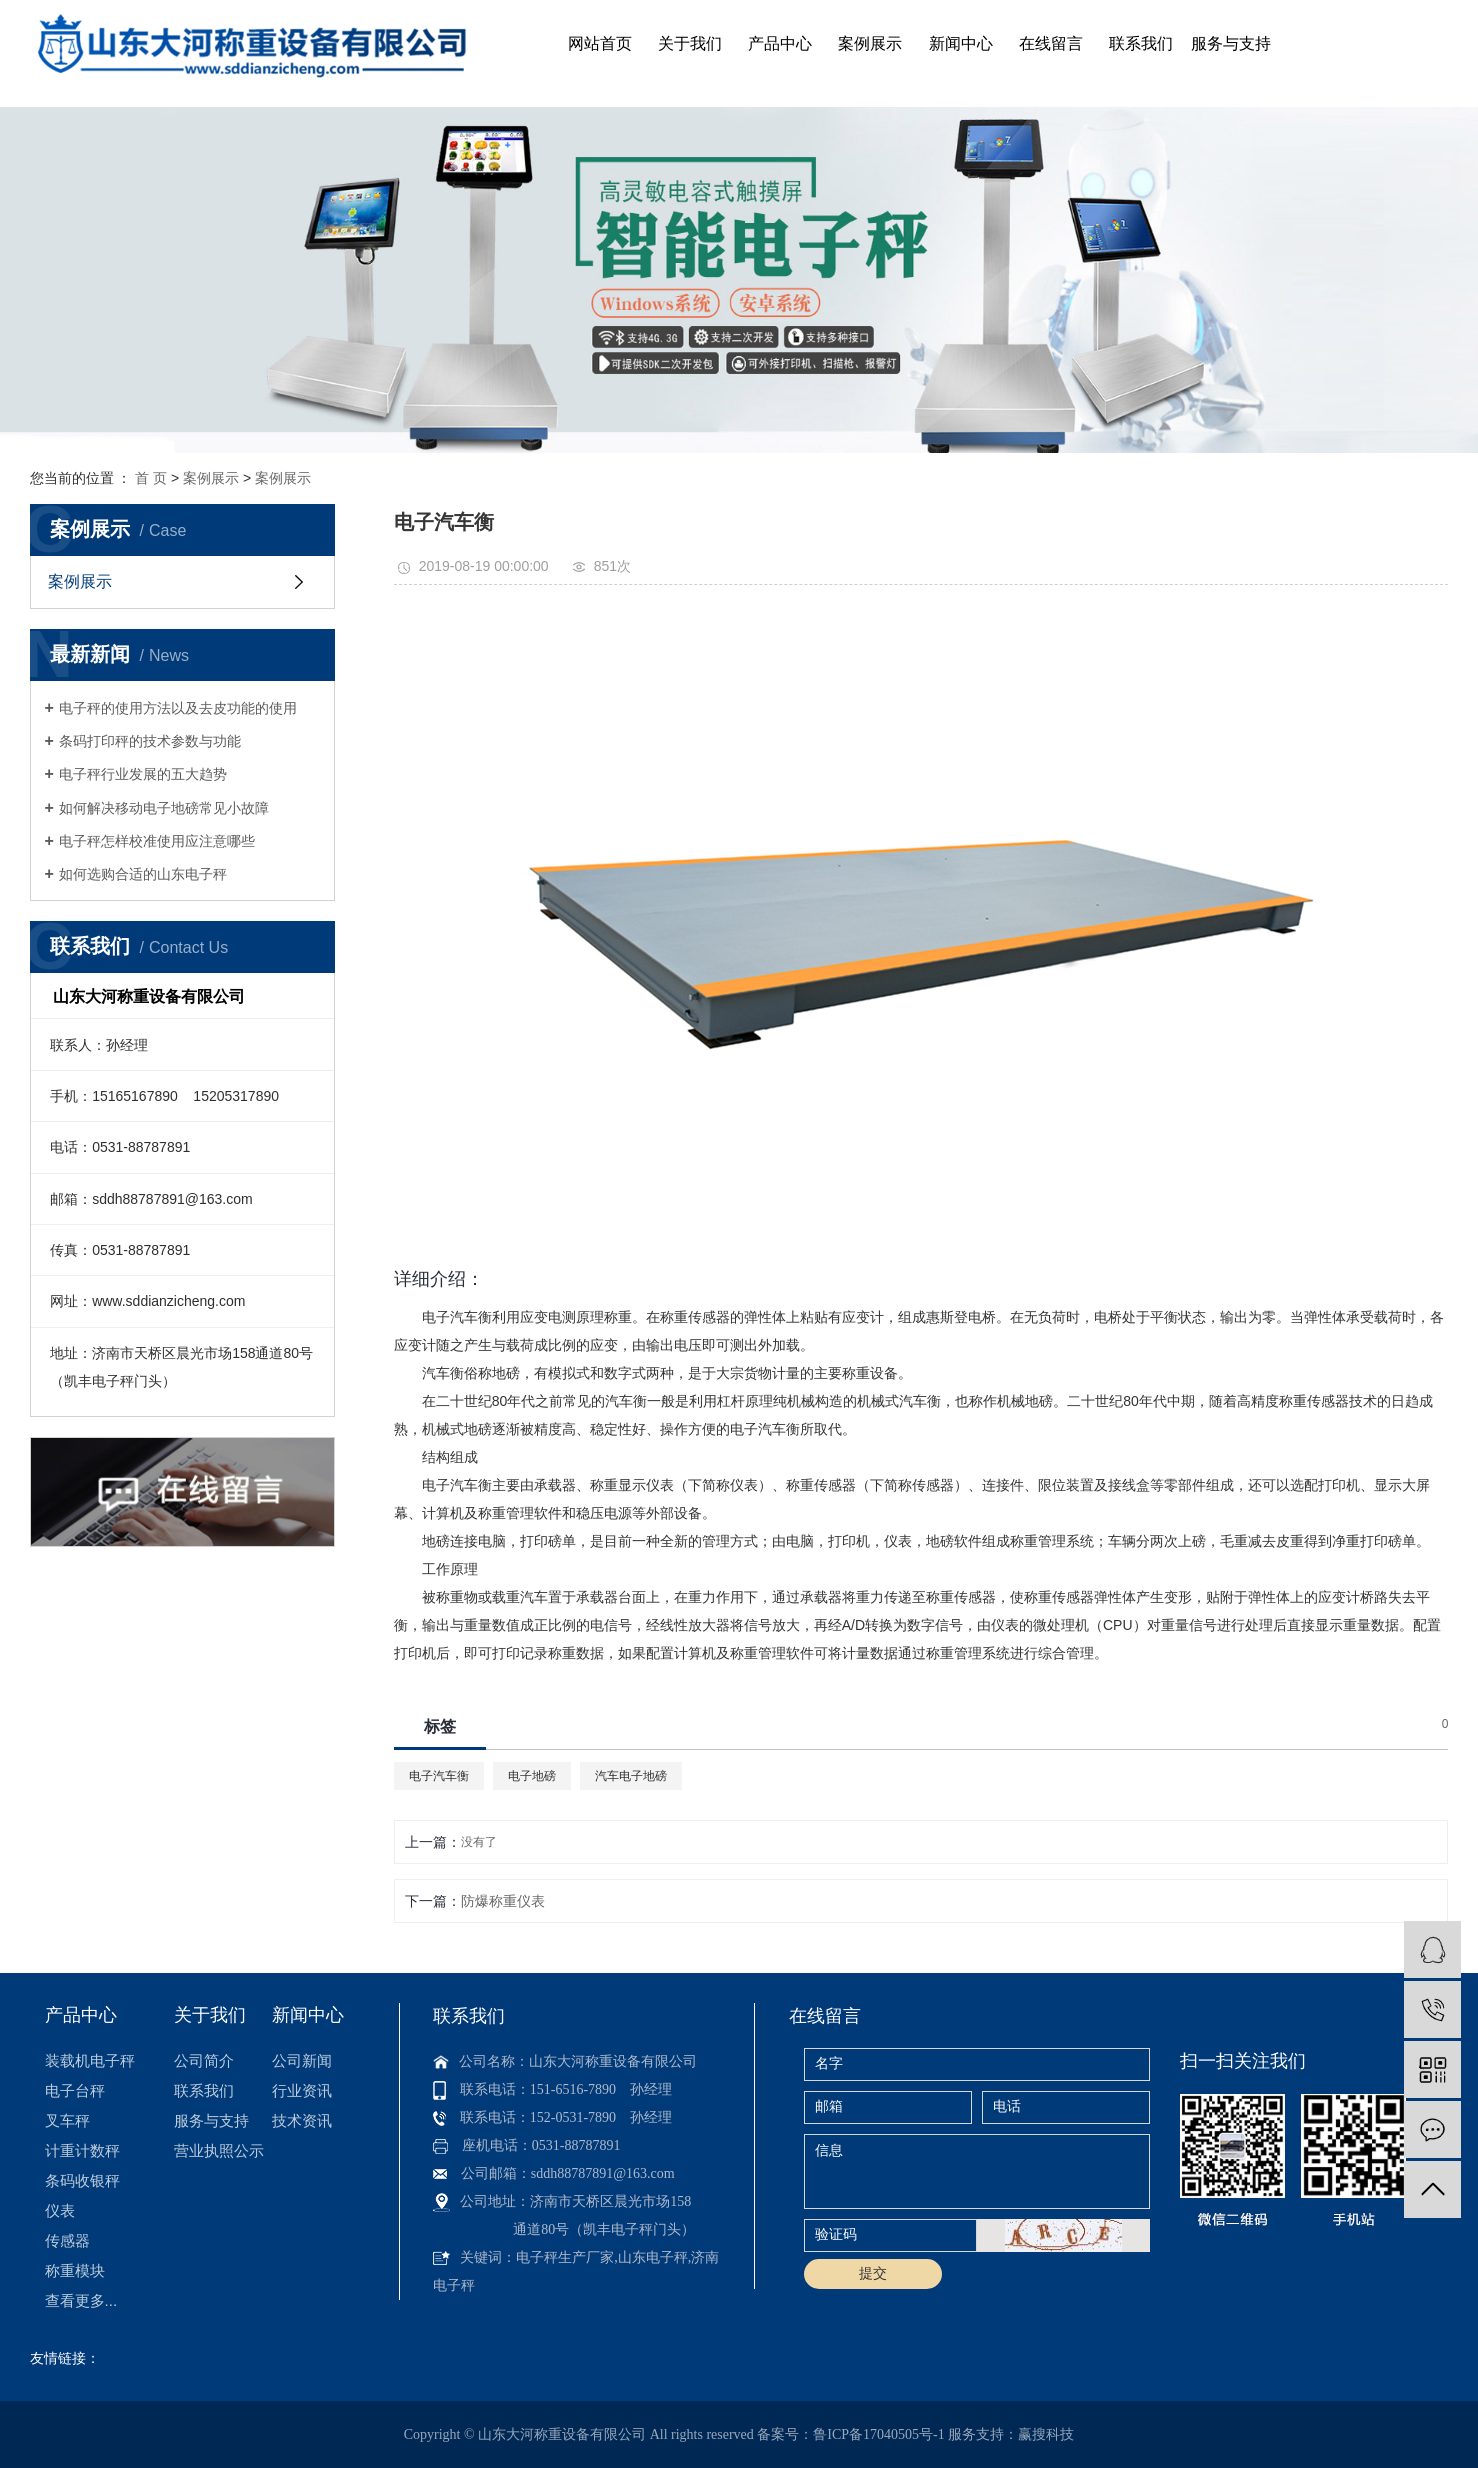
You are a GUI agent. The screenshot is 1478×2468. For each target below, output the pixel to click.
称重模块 (75, 2270)
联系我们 (1141, 43)
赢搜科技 (1046, 2434)
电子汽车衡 (439, 1776)
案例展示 (870, 43)
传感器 (67, 2240)
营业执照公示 (219, 2150)
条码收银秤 (82, 2180)
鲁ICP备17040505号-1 (878, 2434)
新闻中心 (961, 43)
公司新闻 (302, 2060)
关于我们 (690, 43)
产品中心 (780, 43)
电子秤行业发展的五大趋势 (143, 774)
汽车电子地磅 (631, 1776)
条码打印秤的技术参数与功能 (150, 741)
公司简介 (204, 2060)
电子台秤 (75, 2090)
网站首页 (600, 43)
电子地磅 (532, 1776)
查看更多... (81, 2300)
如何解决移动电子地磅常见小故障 (164, 808)
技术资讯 (302, 2120)
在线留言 (1051, 43)
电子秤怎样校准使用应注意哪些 (157, 841)
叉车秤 (67, 2120)
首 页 (151, 478)
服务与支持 (1231, 43)
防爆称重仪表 (503, 1901)
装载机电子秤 (90, 2060)
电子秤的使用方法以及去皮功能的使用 (178, 708)
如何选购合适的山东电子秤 (143, 874)
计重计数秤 (82, 2150)
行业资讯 (302, 2090)
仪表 (60, 2210)
